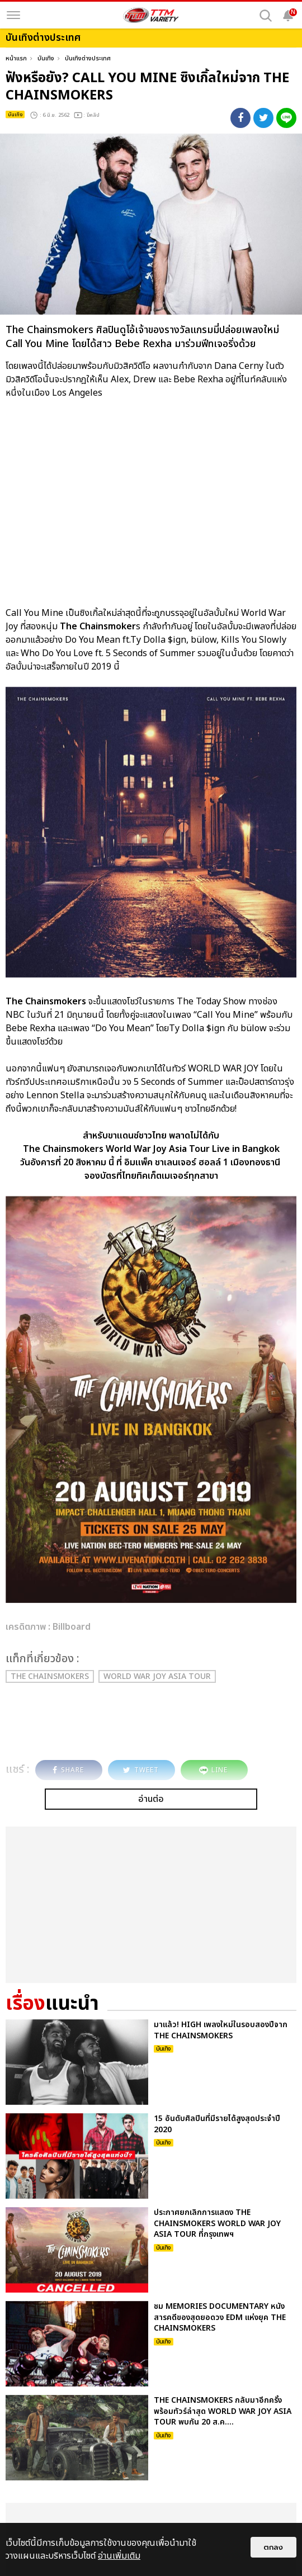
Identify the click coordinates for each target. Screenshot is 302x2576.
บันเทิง (45, 58)
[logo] (151, 15)
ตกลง (273, 2547)
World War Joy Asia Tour (157, 1676)
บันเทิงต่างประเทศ (88, 58)
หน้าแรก (16, 58)
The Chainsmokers (50, 1676)
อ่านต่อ (151, 1799)
